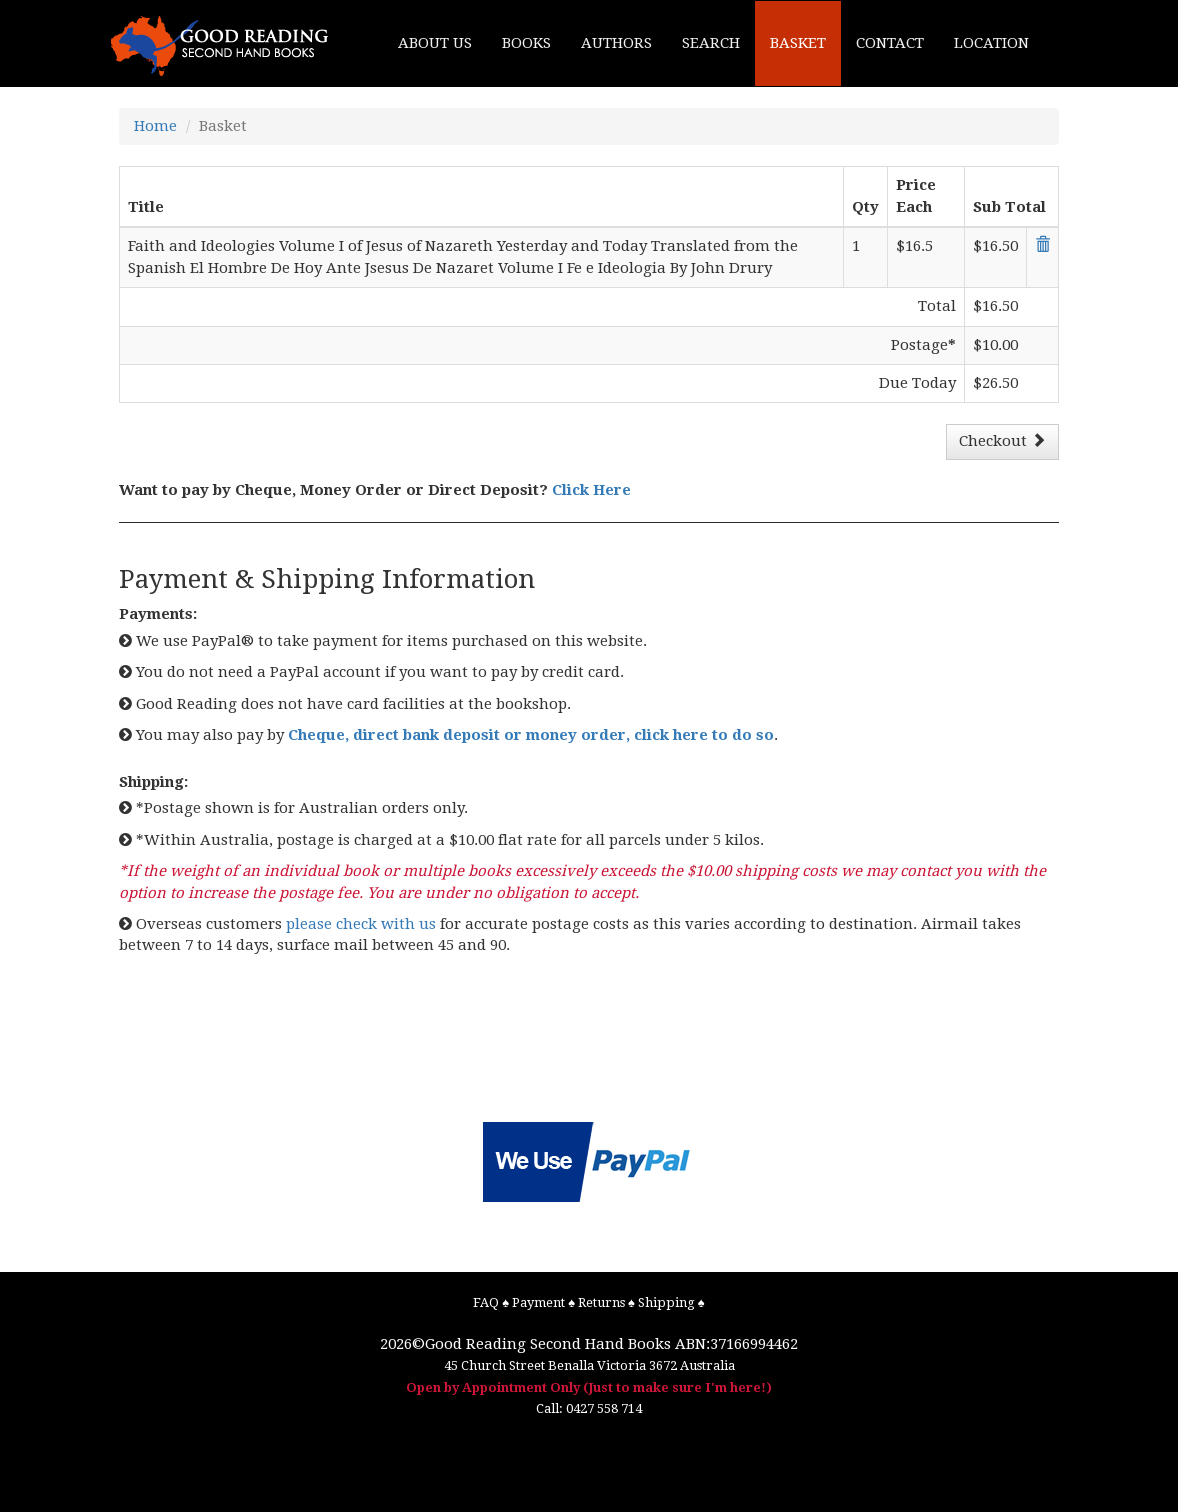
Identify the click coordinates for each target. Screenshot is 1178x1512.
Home (155, 126)
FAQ (486, 1302)
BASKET (798, 43)
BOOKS (526, 43)
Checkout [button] (1002, 441)
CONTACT (890, 43)
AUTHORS (616, 43)
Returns (601, 1302)
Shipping (666, 1302)
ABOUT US (435, 43)
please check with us (361, 924)
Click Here (591, 490)
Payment (538, 1302)
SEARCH (711, 43)
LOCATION (991, 43)
